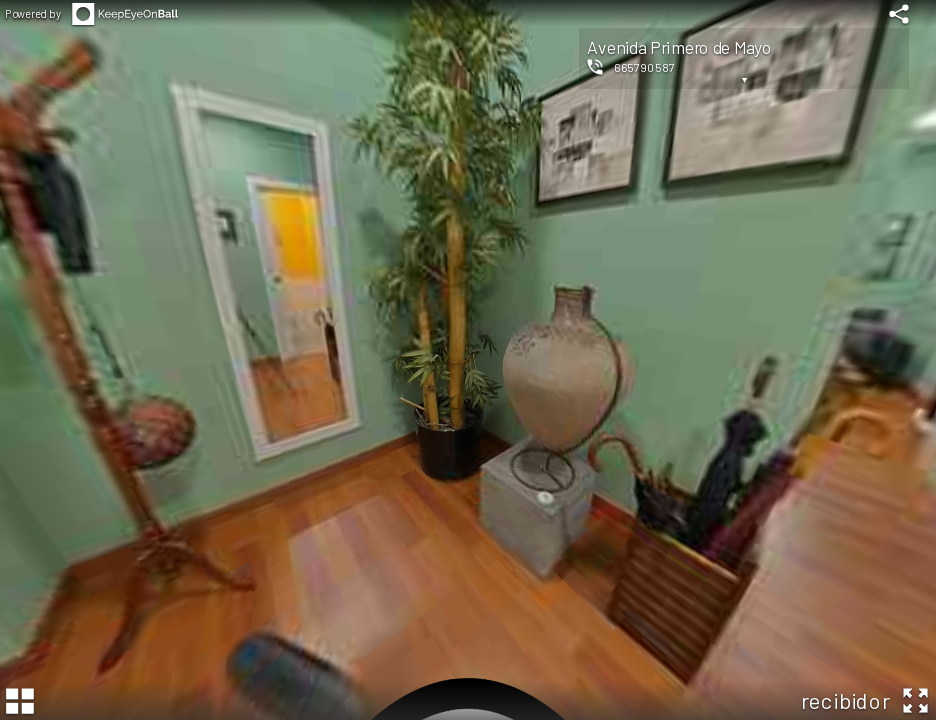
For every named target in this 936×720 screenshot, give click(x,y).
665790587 (644, 67)
